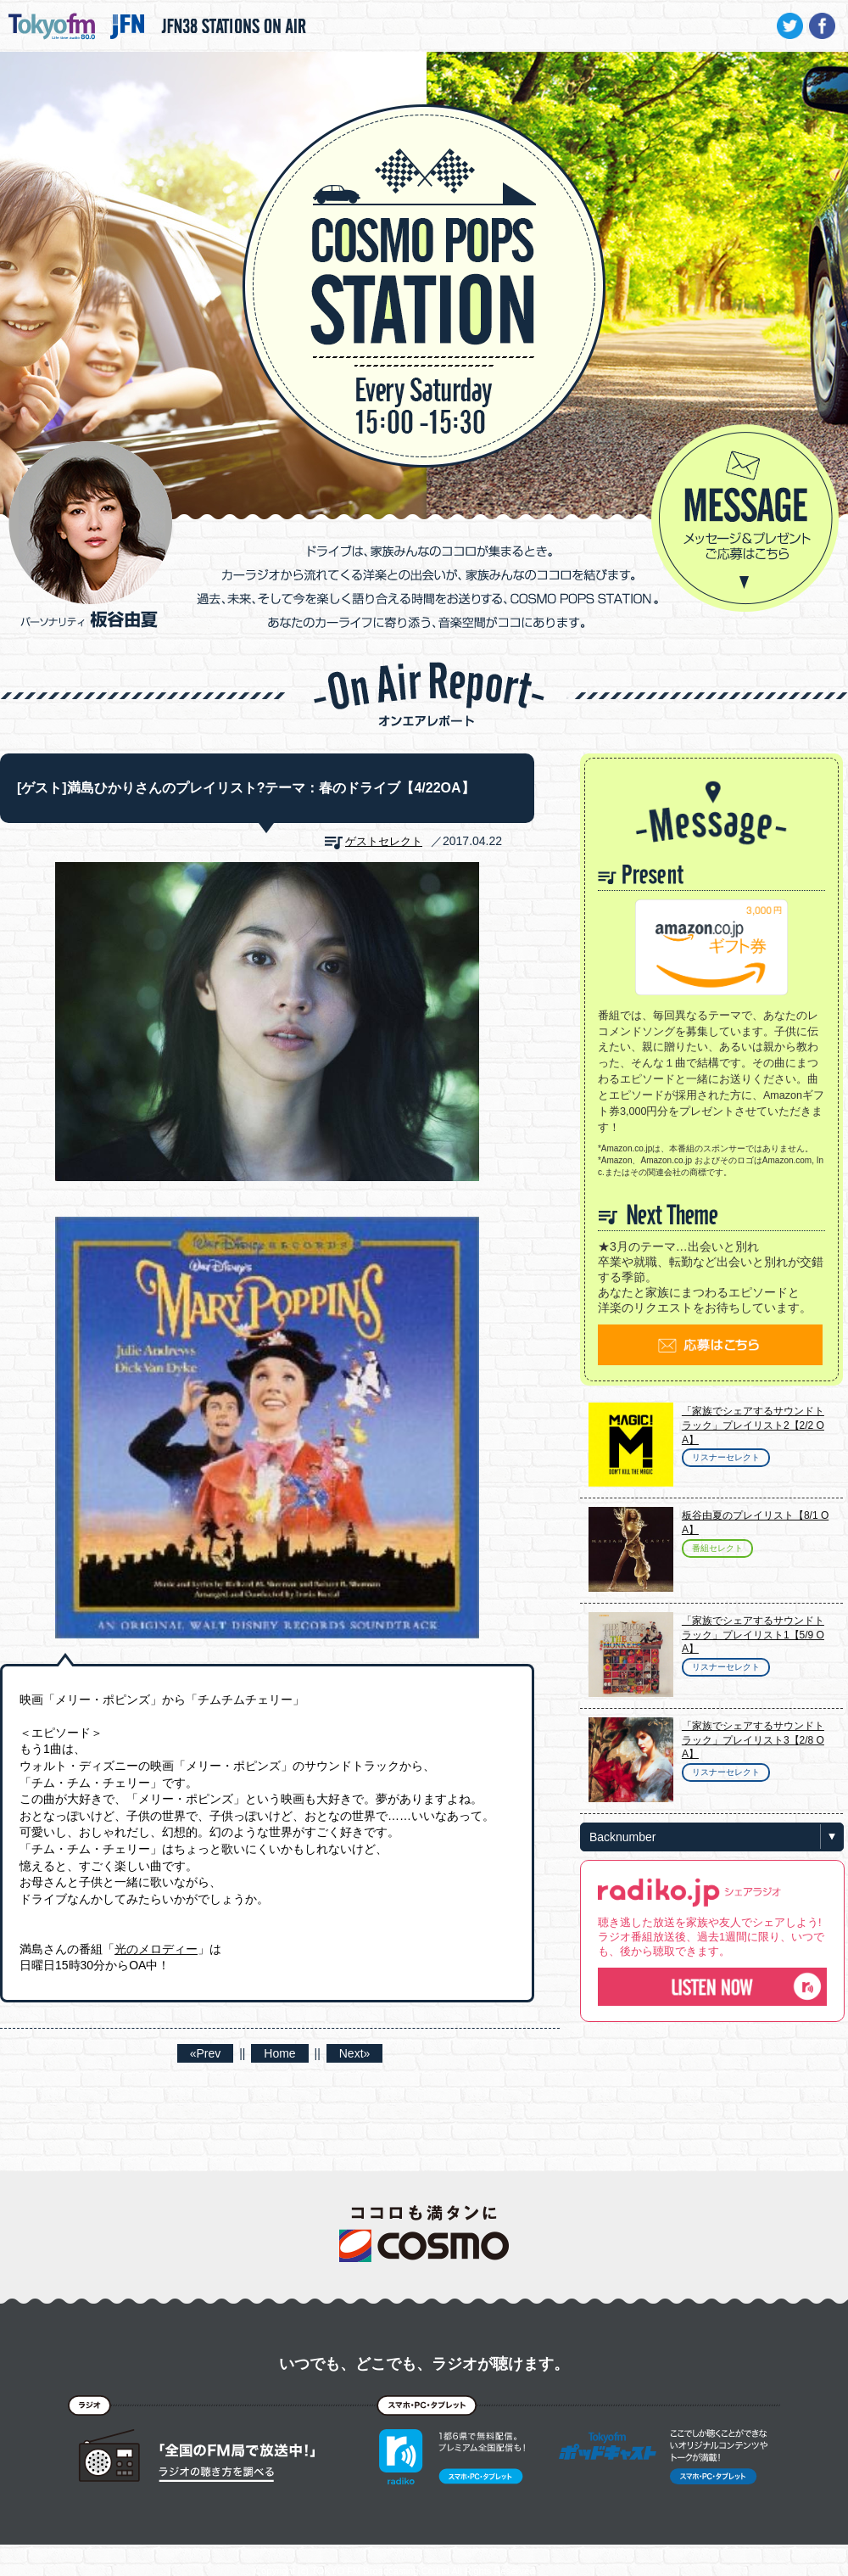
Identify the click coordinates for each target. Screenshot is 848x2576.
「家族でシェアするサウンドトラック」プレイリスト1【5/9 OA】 (753, 1635)
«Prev (205, 2053)
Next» (355, 2053)
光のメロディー (156, 1949)
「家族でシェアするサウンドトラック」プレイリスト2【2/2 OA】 (753, 1425)
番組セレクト (717, 1548)
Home (279, 2053)
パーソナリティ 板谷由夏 (90, 534)
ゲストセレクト (383, 841)
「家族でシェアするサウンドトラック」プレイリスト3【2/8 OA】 (753, 1740)
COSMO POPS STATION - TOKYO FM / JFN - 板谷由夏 (424, 234)
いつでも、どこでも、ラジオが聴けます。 (424, 2363)
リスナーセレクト (726, 1457)
